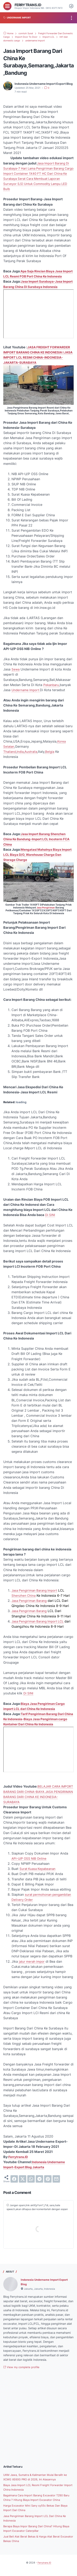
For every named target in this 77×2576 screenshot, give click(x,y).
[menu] (7, 6)
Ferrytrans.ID (29, 4)
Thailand (9, 757)
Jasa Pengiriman (46, 912)
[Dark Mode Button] (71, 6)
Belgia (51, 757)
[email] (56, 2184)
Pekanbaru (51, 690)
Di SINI (50, 1220)
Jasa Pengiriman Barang (30, 1606)
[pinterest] (48, 2184)
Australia (32, 757)
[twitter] (22, 2184)
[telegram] (39, 2184)
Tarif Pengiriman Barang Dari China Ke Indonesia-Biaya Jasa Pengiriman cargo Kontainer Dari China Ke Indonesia (37, 1724)
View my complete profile (22, 2372)
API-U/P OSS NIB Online (29, 1864)
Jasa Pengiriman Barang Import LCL (39, 1626)
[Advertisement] (38, 2425)
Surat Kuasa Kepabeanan (39, 1874)
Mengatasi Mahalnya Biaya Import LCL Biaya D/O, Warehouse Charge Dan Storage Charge (36, 860)
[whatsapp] (31, 2184)
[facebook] (14, 2184)
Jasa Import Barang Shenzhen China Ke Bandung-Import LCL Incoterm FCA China (36, 844)
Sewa (15, 674)
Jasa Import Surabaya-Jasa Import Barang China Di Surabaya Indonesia (38, 317)
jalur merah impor (32, 1966)
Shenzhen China (23, 1601)
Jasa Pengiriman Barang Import (35, 1595)
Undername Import (26, 695)
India (21, 757)
